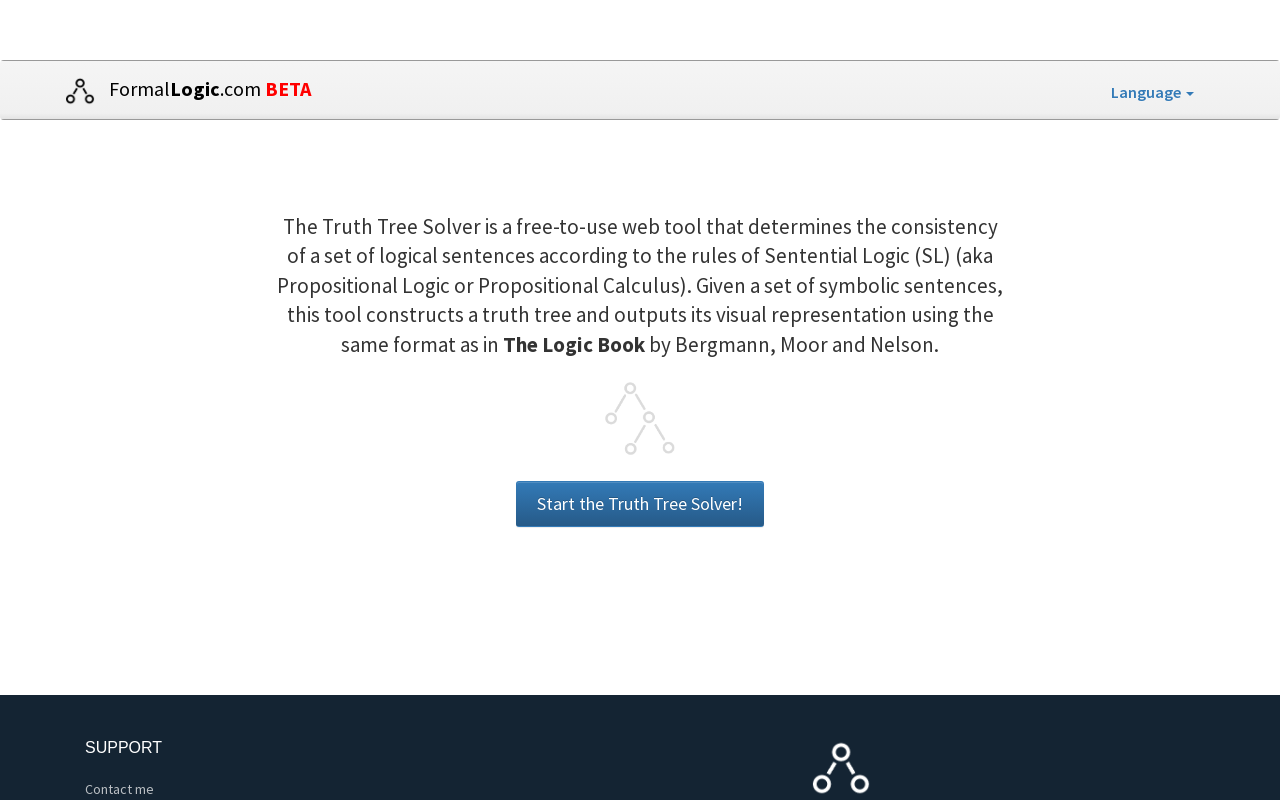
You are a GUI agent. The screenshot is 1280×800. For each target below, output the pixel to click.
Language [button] (1152, 92)
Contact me (119, 789)
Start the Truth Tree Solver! (640, 503)
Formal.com (183, 91)
